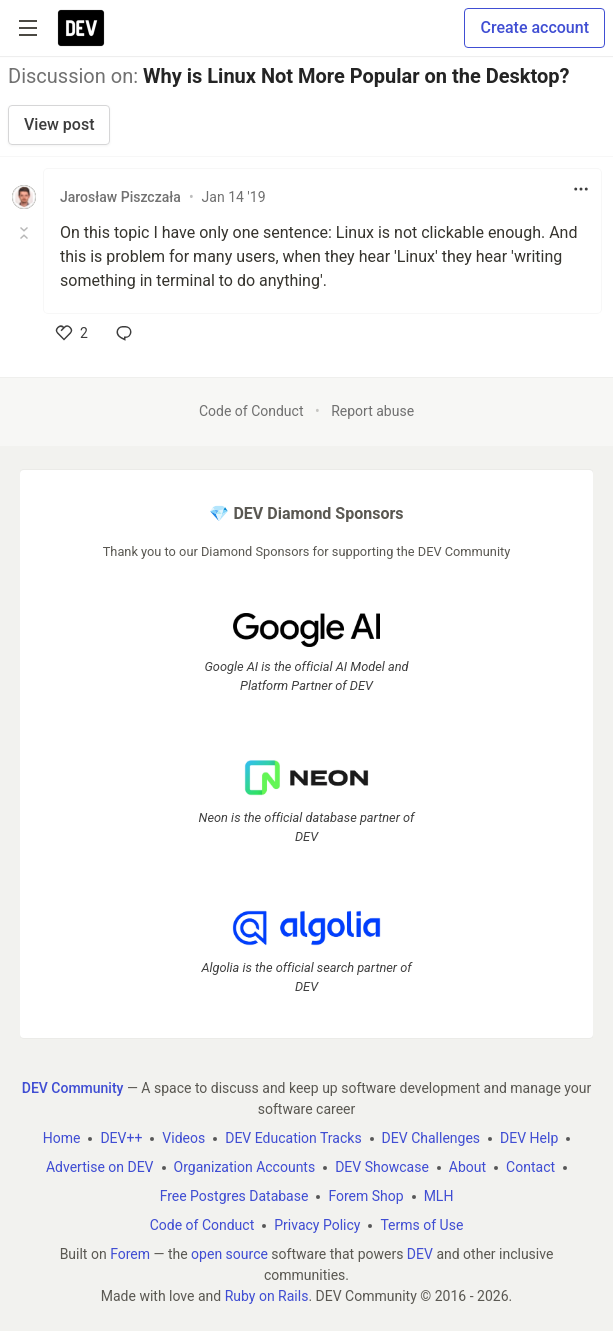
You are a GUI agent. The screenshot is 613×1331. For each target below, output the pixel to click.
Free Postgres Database (234, 1196)
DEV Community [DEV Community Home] (73, 1088)
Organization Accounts (245, 1167)
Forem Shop (365, 1196)
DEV (420, 1254)
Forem (130, 1254)
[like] (72, 333)
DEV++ (121, 1138)
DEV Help (529, 1138)
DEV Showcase (382, 1167)
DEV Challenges (431, 1138)
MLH (439, 1196)
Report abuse (372, 411)
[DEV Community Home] (81, 28)
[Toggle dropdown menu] (581, 189)
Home (62, 1138)
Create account (534, 27)
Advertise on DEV (100, 1167)
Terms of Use (421, 1225)
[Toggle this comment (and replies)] (25, 233)
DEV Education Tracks (293, 1138)
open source (229, 1254)
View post (59, 124)
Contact (530, 1167)
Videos (183, 1138)
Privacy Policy (317, 1225)
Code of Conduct (251, 411)
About (467, 1167)
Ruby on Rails (267, 1296)
